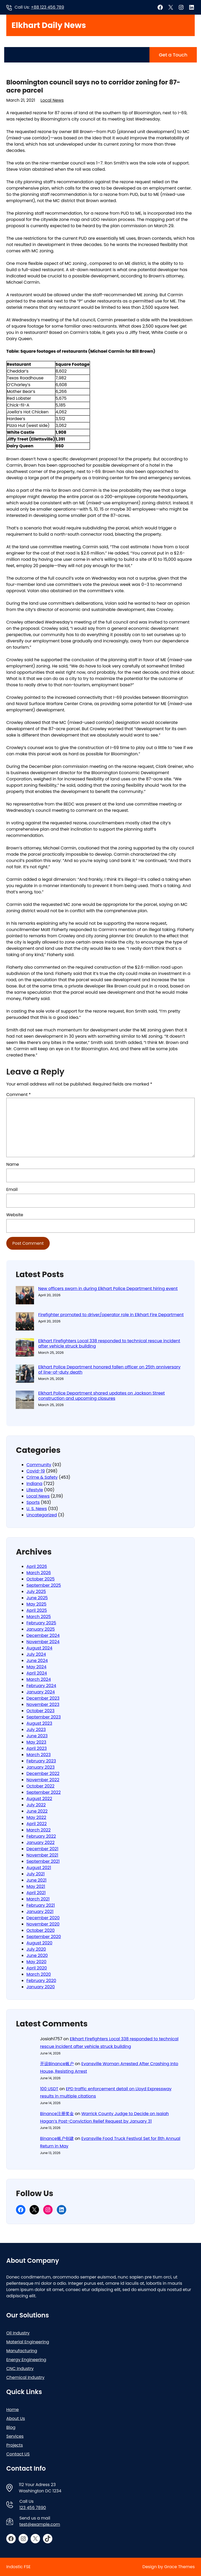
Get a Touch (173, 55)
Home (12, 2410)
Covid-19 (35, 1471)
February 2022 (41, 1836)
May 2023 (36, 1742)
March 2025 (38, 1617)
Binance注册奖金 (57, 2114)
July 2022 (36, 1805)
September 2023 (43, 1717)
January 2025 (40, 1629)
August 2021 (38, 1868)
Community (38, 1465)
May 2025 (36, 1604)
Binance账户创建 (57, 2138)
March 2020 (38, 1974)
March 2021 (37, 1899)
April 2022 (36, 1824)
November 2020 (42, 1924)
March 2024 (38, 1679)
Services (15, 2436)
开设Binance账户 (57, 2064)
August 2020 (39, 1943)
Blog (10, 2427)
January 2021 (39, 1912)
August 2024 (39, 1648)
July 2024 (36, 1654)
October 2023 (40, 1711)
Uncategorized (41, 1515)
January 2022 (40, 1843)
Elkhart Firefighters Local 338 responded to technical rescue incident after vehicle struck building (109, 1343)
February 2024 (41, 1686)
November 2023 (42, 1704)
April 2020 (36, 1968)
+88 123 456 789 (47, 7)
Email (12, 1189)
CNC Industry (20, 2369)
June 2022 (37, 1811)
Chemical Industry (25, 2377)
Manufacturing (21, 2351)
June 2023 (37, 1736)
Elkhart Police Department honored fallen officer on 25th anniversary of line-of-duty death (109, 1369)
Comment (18, 1095)
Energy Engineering (26, 2360)
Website (14, 1215)
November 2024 (42, 1642)
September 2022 (43, 1792)
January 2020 (40, 1987)
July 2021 (35, 1874)
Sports (33, 1502)
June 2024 (37, 1661)
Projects (14, 2445)
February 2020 (41, 1981)
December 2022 (42, 1773)
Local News (52, 100)
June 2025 (37, 1598)
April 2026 (36, 1566)
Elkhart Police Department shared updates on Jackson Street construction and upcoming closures (101, 1396)
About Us (15, 2418)
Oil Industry (18, 2333)
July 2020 (36, 1949)
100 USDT (49, 2089)
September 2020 (43, 1937)
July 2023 (36, 1730)
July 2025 (36, 1592)
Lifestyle (34, 1490)
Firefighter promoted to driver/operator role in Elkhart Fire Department (111, 1314)
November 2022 (42, 1780)
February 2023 (41, 1761)
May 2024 (36, 1667)
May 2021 (35, 1886)
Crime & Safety (42, 1477)
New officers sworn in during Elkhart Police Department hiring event (108, 1288)
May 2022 (36, 1817)
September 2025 (43, 1585)
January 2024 (40, 1692)
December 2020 (43, 1918)
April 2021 (36, 1893)
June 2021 (36, 1880)
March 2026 (38, 1573)
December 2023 (42, 1698)
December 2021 (42, 1849)
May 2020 (36, 1962)
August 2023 (39, 1723)
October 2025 (40, 1579)
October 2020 (40, 1930)
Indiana (34, 1484)
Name (12, 1164)
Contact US (18, 2454)
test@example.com (39, 2524)
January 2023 (40, 1767)
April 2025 (36, 1610)
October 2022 (40, 1786)
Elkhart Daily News (49, 25)
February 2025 (41, 1623)
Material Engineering (27, 2342)
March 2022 (38, 1830)
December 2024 (43, 1635)
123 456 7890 (32, 2508)
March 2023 (38, 1755)
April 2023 (36, 1748)
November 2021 (42, 1855)
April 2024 (36, 1673)
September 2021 (43, 1861)
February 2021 (40, 1905)
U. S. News (36, 1509)
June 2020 (37, 1955)
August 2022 (39, 1799)
